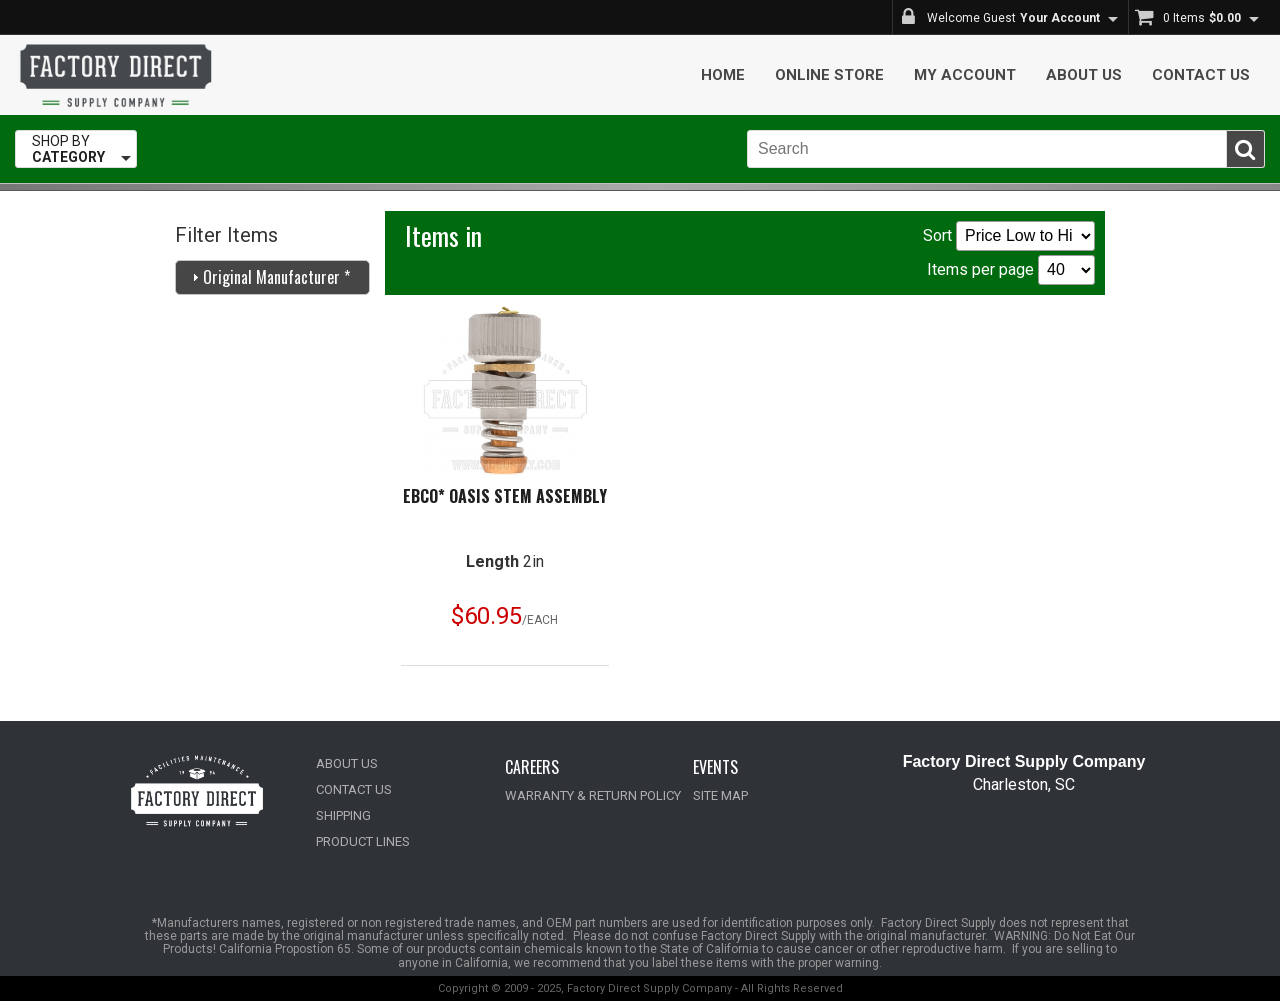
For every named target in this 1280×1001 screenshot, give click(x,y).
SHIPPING (343, 815)
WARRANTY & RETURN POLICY (593, 795)
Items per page (1011, 270)
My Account (965, 75)
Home (723, 75)
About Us (1084, 75)
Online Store (829, 75)
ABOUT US (347, 763)
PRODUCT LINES (363, 841)
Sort (1009, 236)
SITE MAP (720, 795)
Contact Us (1201, 75)
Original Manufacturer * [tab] (268, 277)
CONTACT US (354, 789)
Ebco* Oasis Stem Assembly (505, 496)
